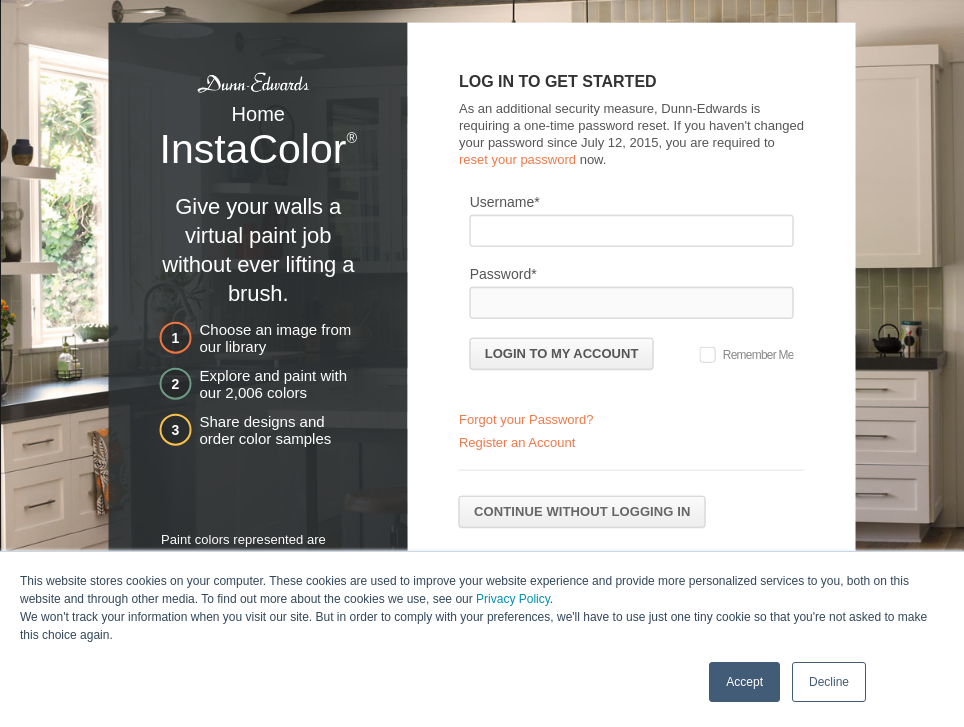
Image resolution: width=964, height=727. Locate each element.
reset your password (517, 158)
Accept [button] (744, 681)
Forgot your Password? (526, 419)
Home (258, 114)
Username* (505, 201)
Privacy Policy (513, 598)
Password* (503, 273)
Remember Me (758, 354)
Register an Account (517, 442)
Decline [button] (829, 681)
